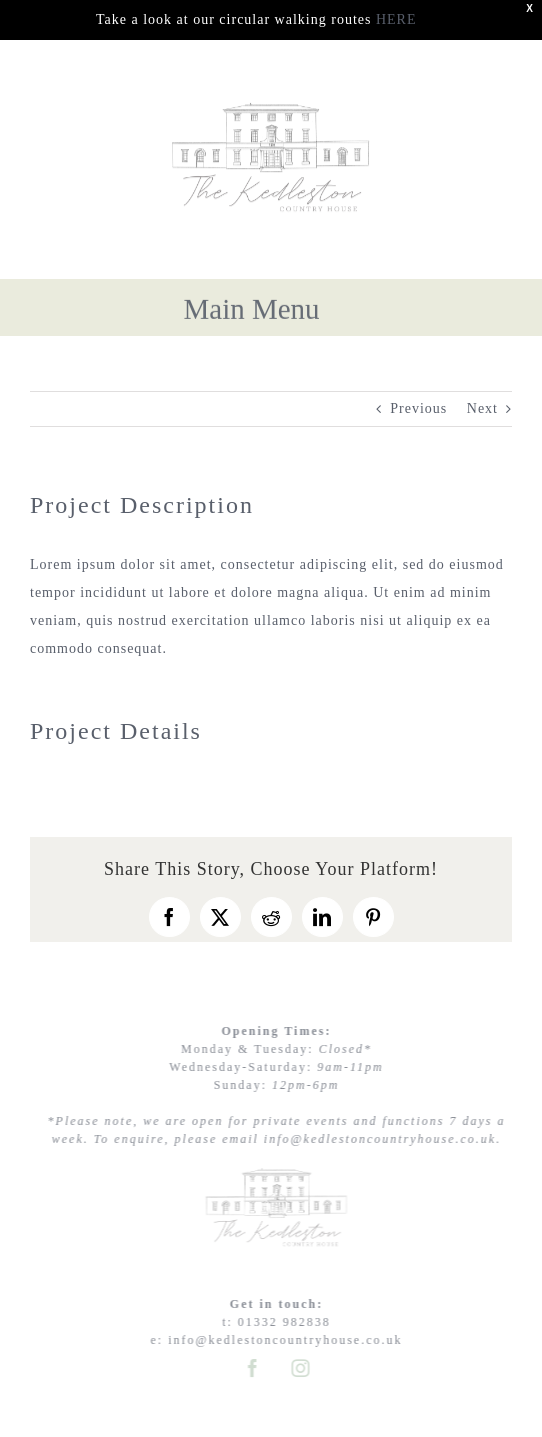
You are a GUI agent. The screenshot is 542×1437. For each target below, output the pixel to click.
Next (482, 408)
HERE (396, 19)
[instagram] (304, 1368)
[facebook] (256, 1368)
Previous (418, 408)
